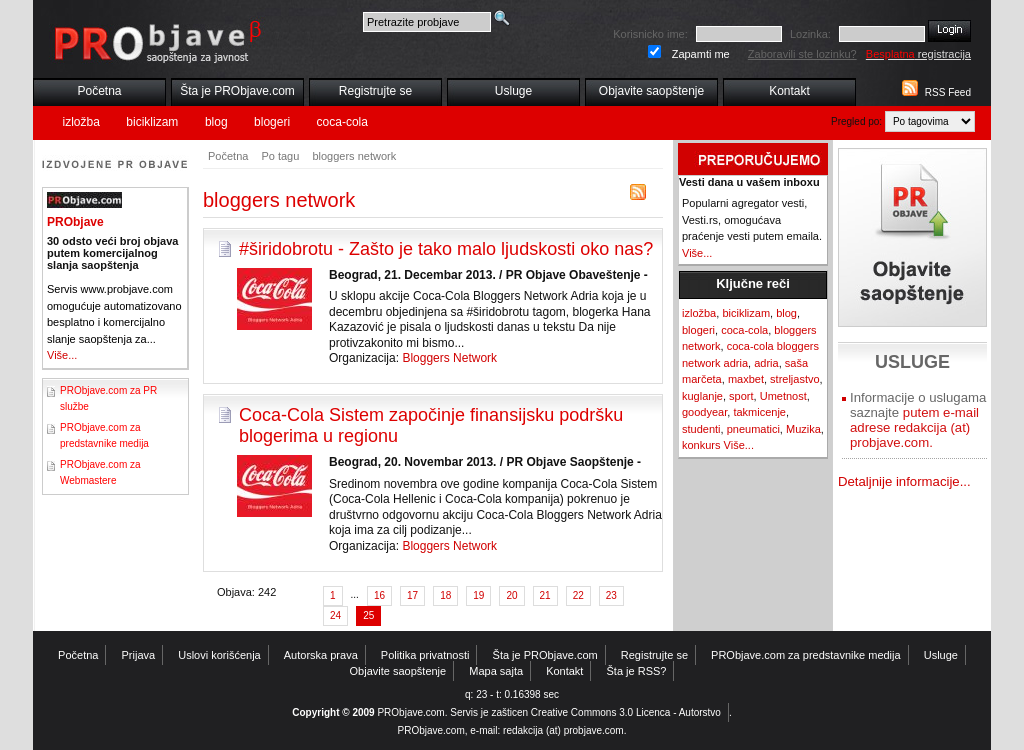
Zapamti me (701, 54)
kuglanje (702, 396)
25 (368, 615)
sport (741, 396)
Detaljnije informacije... (904, 481)
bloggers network (354, 156)
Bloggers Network (449, 358)
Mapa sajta (496, 671)
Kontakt (789, 91)
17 (412, 595)
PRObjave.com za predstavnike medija (806, 655)
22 (578, 595)
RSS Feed (948, 92)
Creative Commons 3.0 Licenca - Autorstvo (626, 712)
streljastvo (795, 379)
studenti (701, 429)
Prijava (139, 655)
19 (478, 595)
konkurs (701, 445)
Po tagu (280, 156)
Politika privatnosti (425, 655)
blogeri (272, 122)
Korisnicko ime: (650, 34)
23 (611, 595)
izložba (81, 122)
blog (216, 122)
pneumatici (753, 429)
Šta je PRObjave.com (237, 91)
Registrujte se (375, 91)
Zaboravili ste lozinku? (802, 54)
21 (545, 595)
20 (511, 595)
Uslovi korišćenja (219, 655)
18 (445, 595)
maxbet (746, 379)
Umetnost (783, 396)
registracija (918, 54)
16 (379, 595)
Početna (99, 91)
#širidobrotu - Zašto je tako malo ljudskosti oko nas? (446, 249)
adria (766, 363)
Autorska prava (321, 655)
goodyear (704, 412)
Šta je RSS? (637, 671)
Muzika (803, 429)
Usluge (513, 91)
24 (335, 615)
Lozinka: (810, 34)
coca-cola (342, 122)
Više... (62, 355)
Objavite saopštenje (651, 91)
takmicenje (759, 412)
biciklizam (152, 122)
